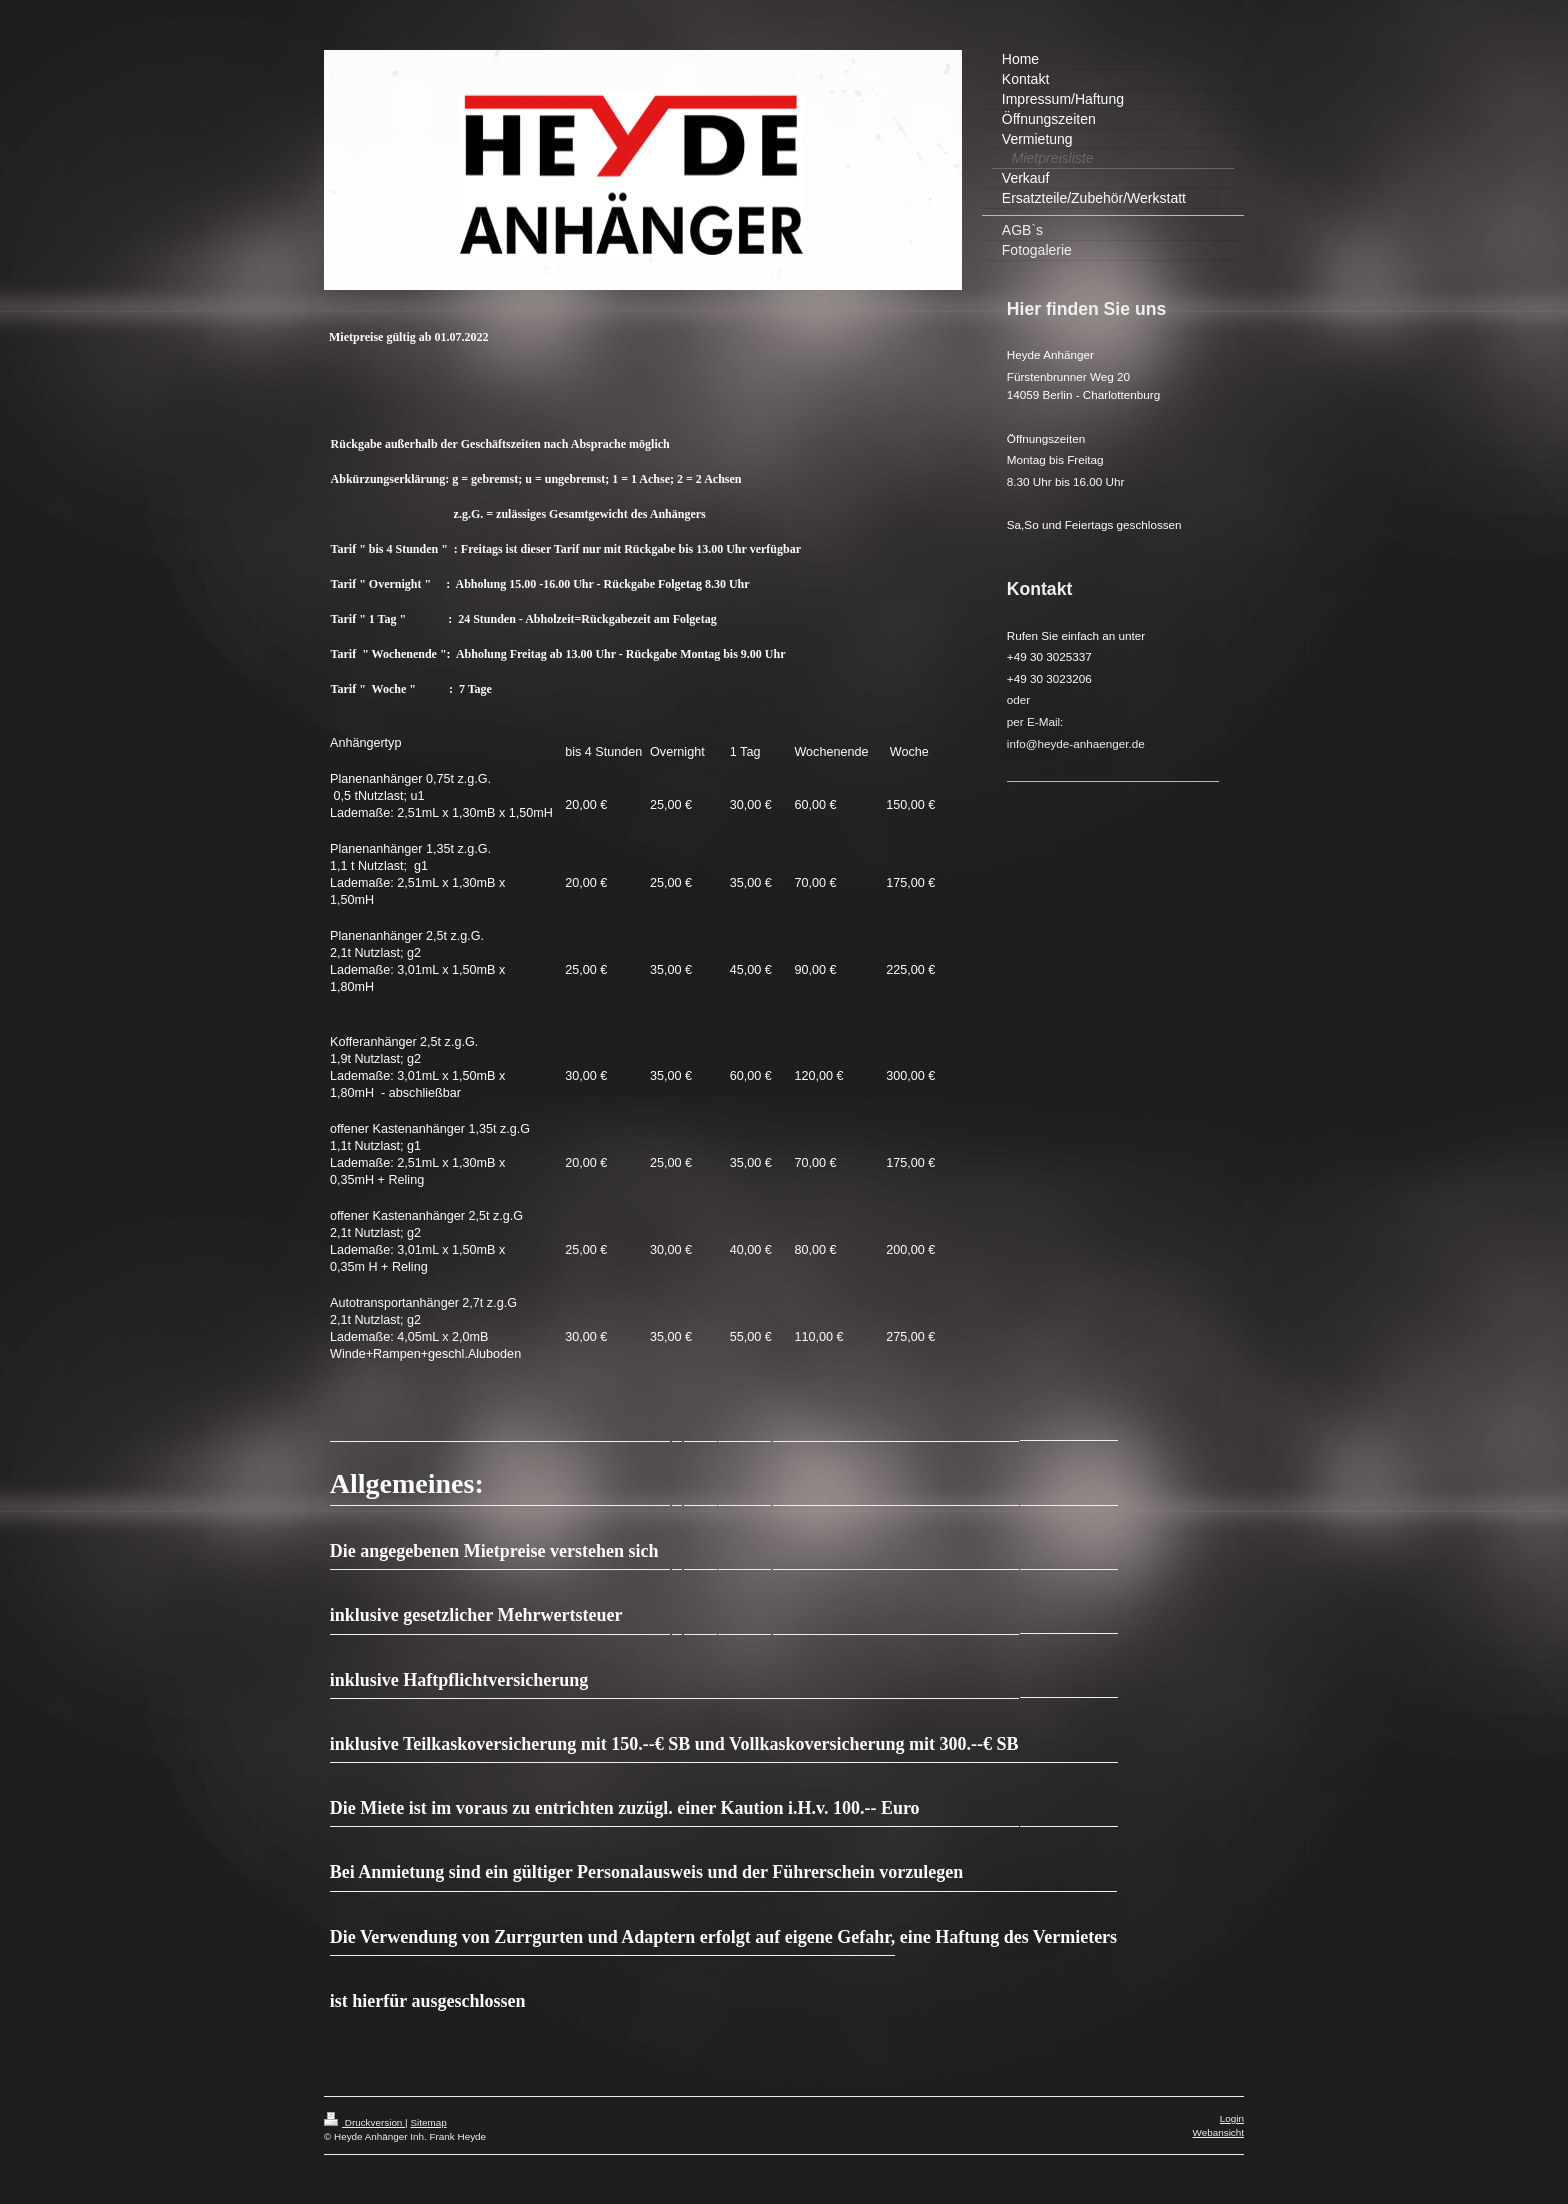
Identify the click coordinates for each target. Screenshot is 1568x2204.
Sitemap (428, 2121)
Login (1232, 2117)
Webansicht (1218, 2131)
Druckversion (364, 2121)
